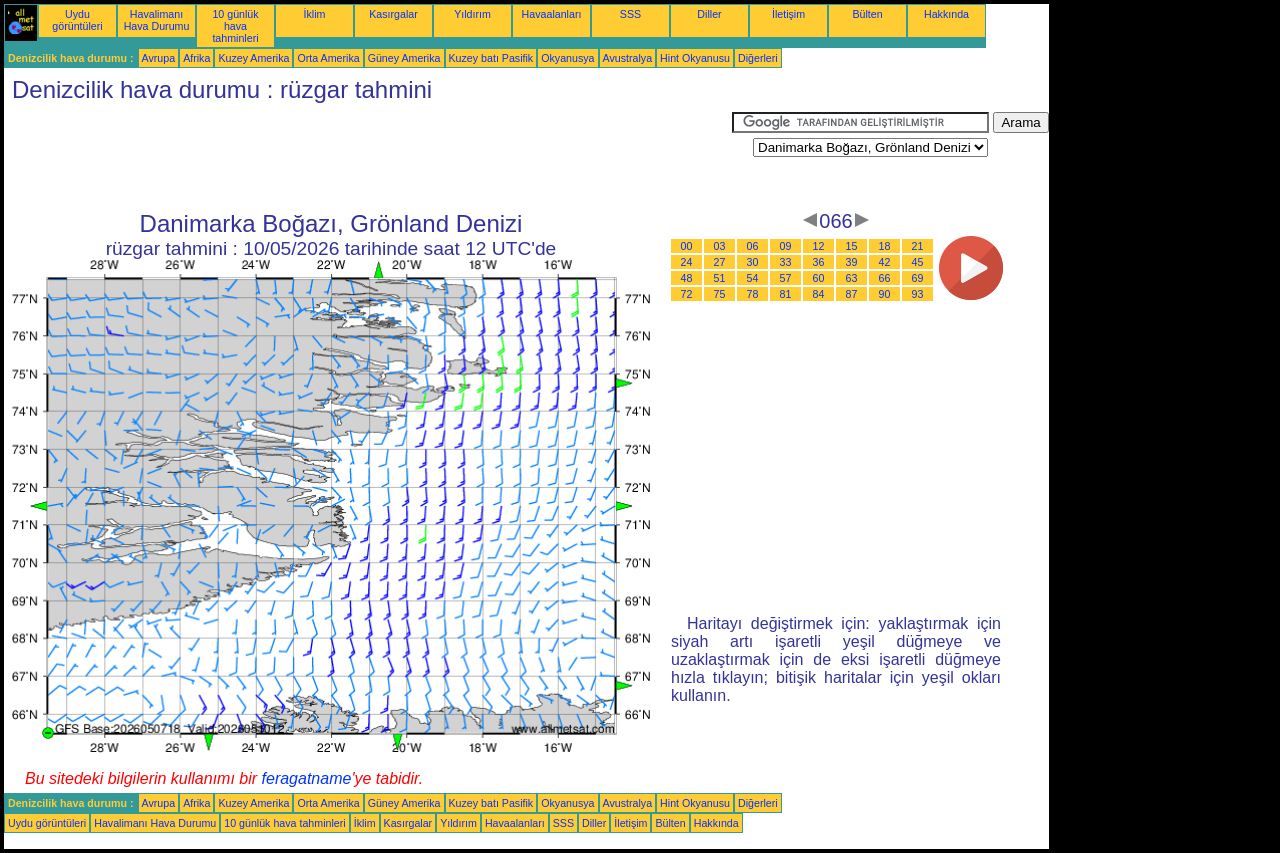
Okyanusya (567, 58)
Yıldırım (472, 14)
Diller (709, 14)
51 (720, 278)
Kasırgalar (393, 14)
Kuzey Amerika (253, 58)
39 (852, 262)
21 (918, 246)
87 (852, 294)
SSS (630, 14)
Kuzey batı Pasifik (491, 58)
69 (918, 278)
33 (786, 262)
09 (786, 246)
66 (885, 278)
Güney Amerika (404, 58)
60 (819, 278)
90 (885, 294)
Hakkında (946, 14)
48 (687, 278)
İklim (315, 14)
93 (918, 294)
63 (852, 278)
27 (720, 262)
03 (720, 246)
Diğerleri (758, 58)
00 (687, 246)
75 (720, 294)
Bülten (867, 14)
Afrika (196, 58)
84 (819, 294)
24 (687, 262)
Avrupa (159, 58)
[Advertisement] (368, 157)
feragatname (307, 778)
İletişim (788, 14)
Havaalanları (552, 14)
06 (753, 246)
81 (786, 294)
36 (819, 262)
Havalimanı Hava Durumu (157, 20)
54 (753, 278)
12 (819, 246)
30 (753, 262)
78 (753, 294)
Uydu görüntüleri (77, 20)
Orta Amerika (328, 58)
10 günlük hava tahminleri (235, 26)
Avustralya (628, 58)
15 (852, 246)
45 (918, 262)
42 (885, 262)
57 (786, 278)
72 (687, 294)
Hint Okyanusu (695, 58)
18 (885, 246)
